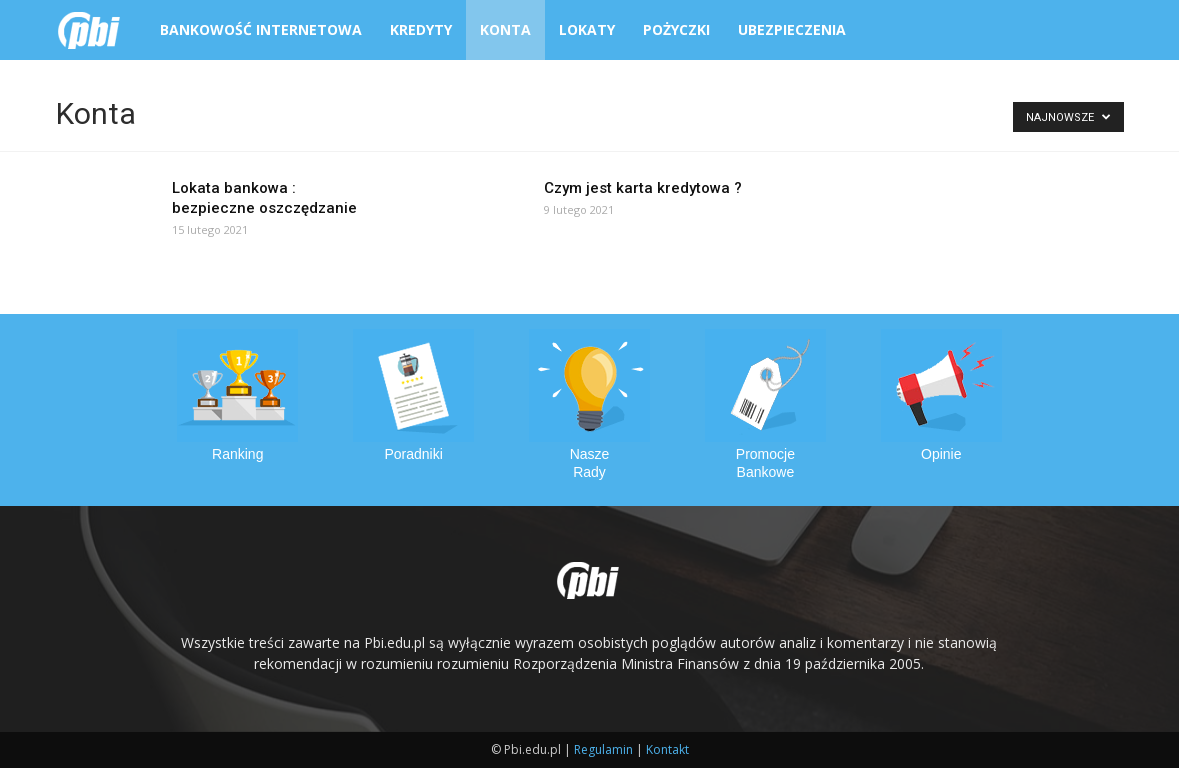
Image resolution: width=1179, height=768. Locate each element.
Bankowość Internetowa (261, 29)
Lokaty (587, 29)
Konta (505, 29)
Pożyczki (676, 29)
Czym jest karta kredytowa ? (643, 188)
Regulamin (603, 749)
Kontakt (667, 749)
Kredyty (421, 29)
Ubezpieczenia (792, 29)
